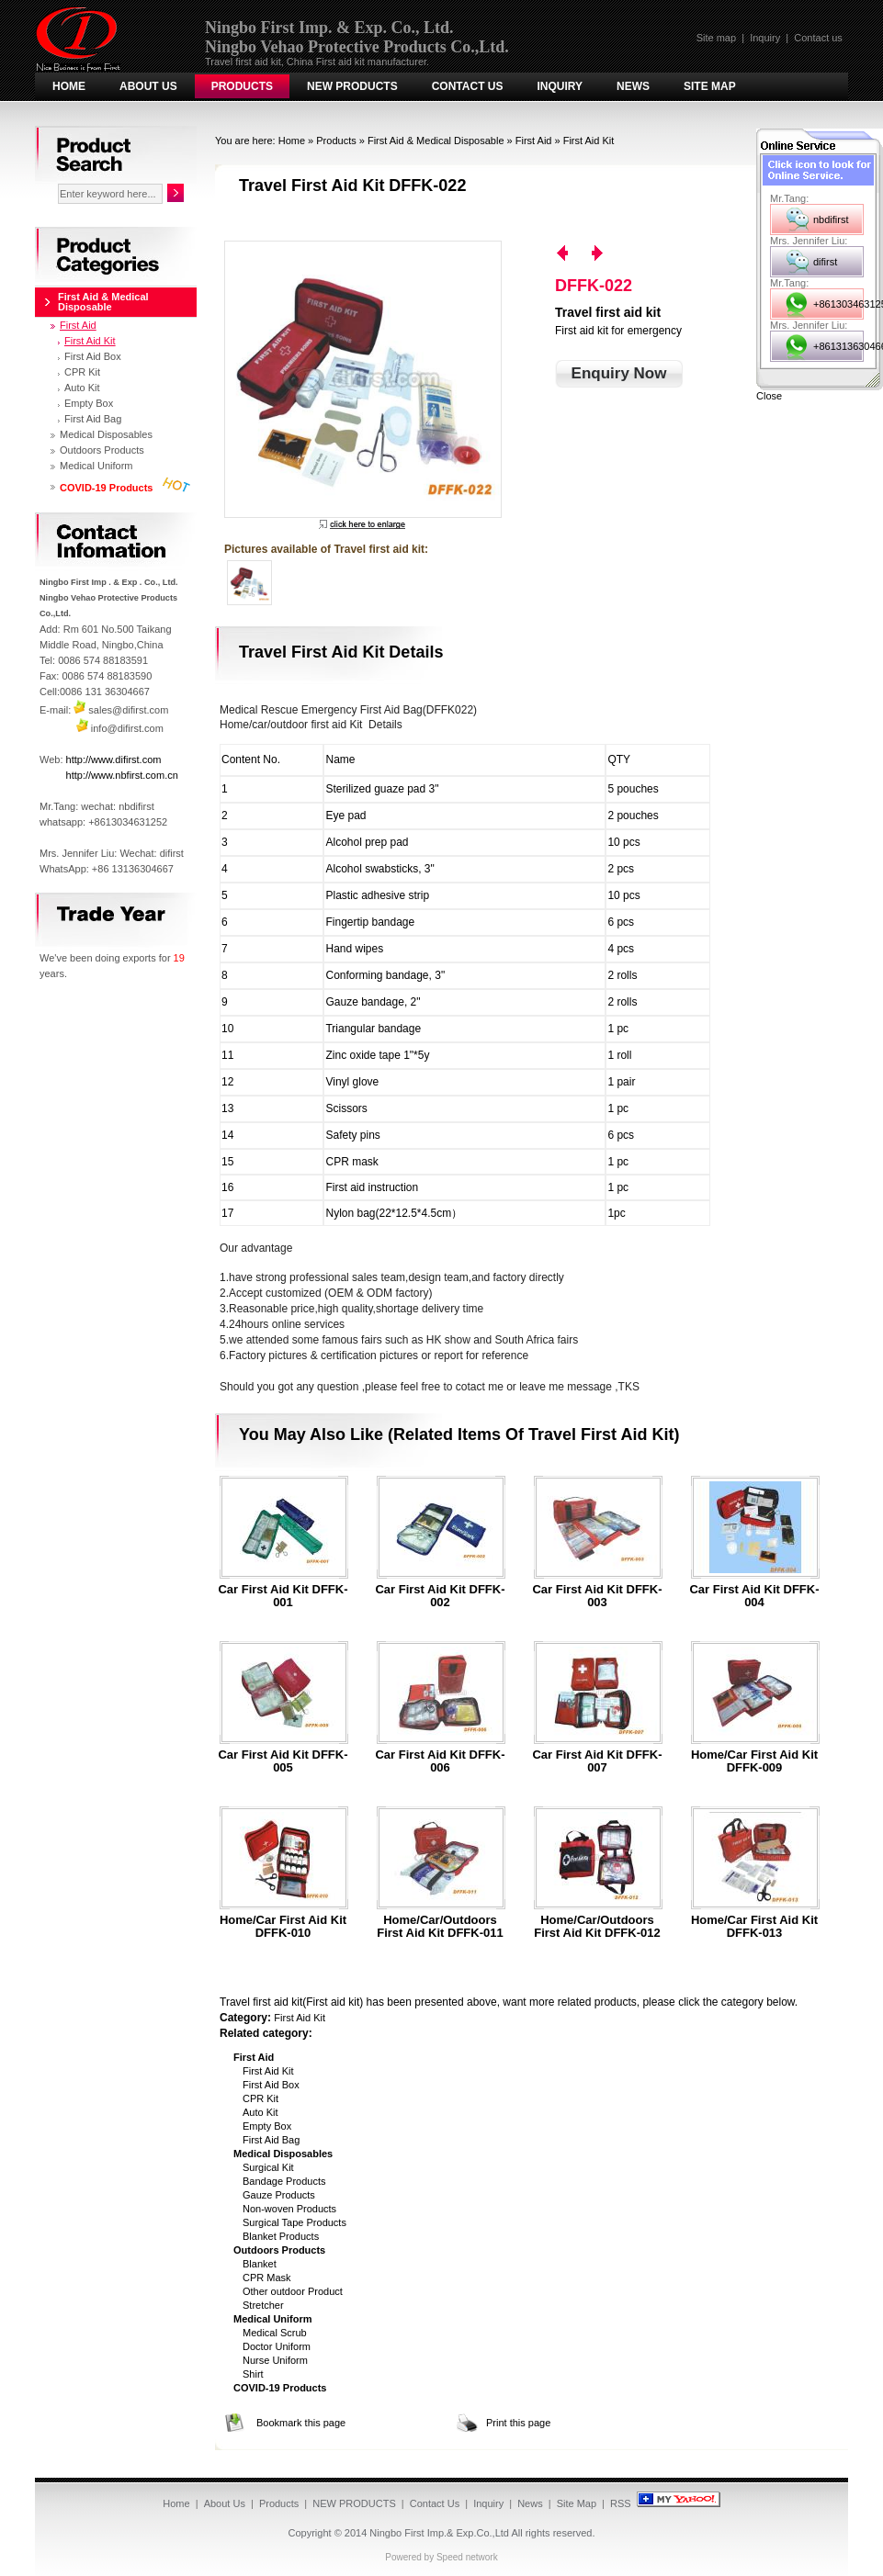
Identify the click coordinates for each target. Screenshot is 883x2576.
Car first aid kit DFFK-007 (597, 1761)
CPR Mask (267, 2277)
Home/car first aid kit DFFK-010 (283, 1927)
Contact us (818, 37)
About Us (148, 86)
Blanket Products (281, 2236)
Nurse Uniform (275, 2360)
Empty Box (267, 2126)
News (633, 86)
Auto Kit (260, 2112)
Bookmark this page (300, 2422)
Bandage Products (284, 2181)
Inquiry (765, 37)
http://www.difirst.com (114, 759)
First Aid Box (271, 2084)
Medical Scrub (275, 2332)
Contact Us (468, 86)
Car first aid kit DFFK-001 (282, 1596)
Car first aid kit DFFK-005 (282, 1761)
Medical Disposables (106, 434)
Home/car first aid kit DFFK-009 (754, 1761)
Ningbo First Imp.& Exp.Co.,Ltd (439, 2532)
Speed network (467, 2557)
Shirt (253, 2373)
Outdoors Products (102, 450)
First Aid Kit (589, 140)
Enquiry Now (619, 373)
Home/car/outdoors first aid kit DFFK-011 (440, 1927)
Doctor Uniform (277, 2346)
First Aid (533, 140)
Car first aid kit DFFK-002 (439, 1596)
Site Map (710, 86)
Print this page (518, 2422)
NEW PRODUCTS (352, 86)
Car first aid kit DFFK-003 (597, 1596)
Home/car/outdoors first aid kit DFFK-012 (597, 1927)
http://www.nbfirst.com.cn (122, 775)
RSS (620, 2503)
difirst (825, 261)
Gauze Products (279, 2194)
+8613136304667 (838, 346)
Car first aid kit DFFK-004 (754, 1596)
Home (68, 86)
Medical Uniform (96, 465)
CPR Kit (260, 2098)
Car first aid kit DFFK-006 (439, 1761)
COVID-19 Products (106, 487)
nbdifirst (831, 219)
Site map (716, 37)
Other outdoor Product (293, 2291)
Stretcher (263, 2305)
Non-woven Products (289, 2208)
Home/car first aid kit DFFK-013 (754, 1927)
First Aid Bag (271, 2139)
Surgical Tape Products (294, 2222)
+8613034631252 (838, 303)
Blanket (260, 2263)
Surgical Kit (268, 2167)
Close (769, 395)
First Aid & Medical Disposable (436, 140)
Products (242, 86)
